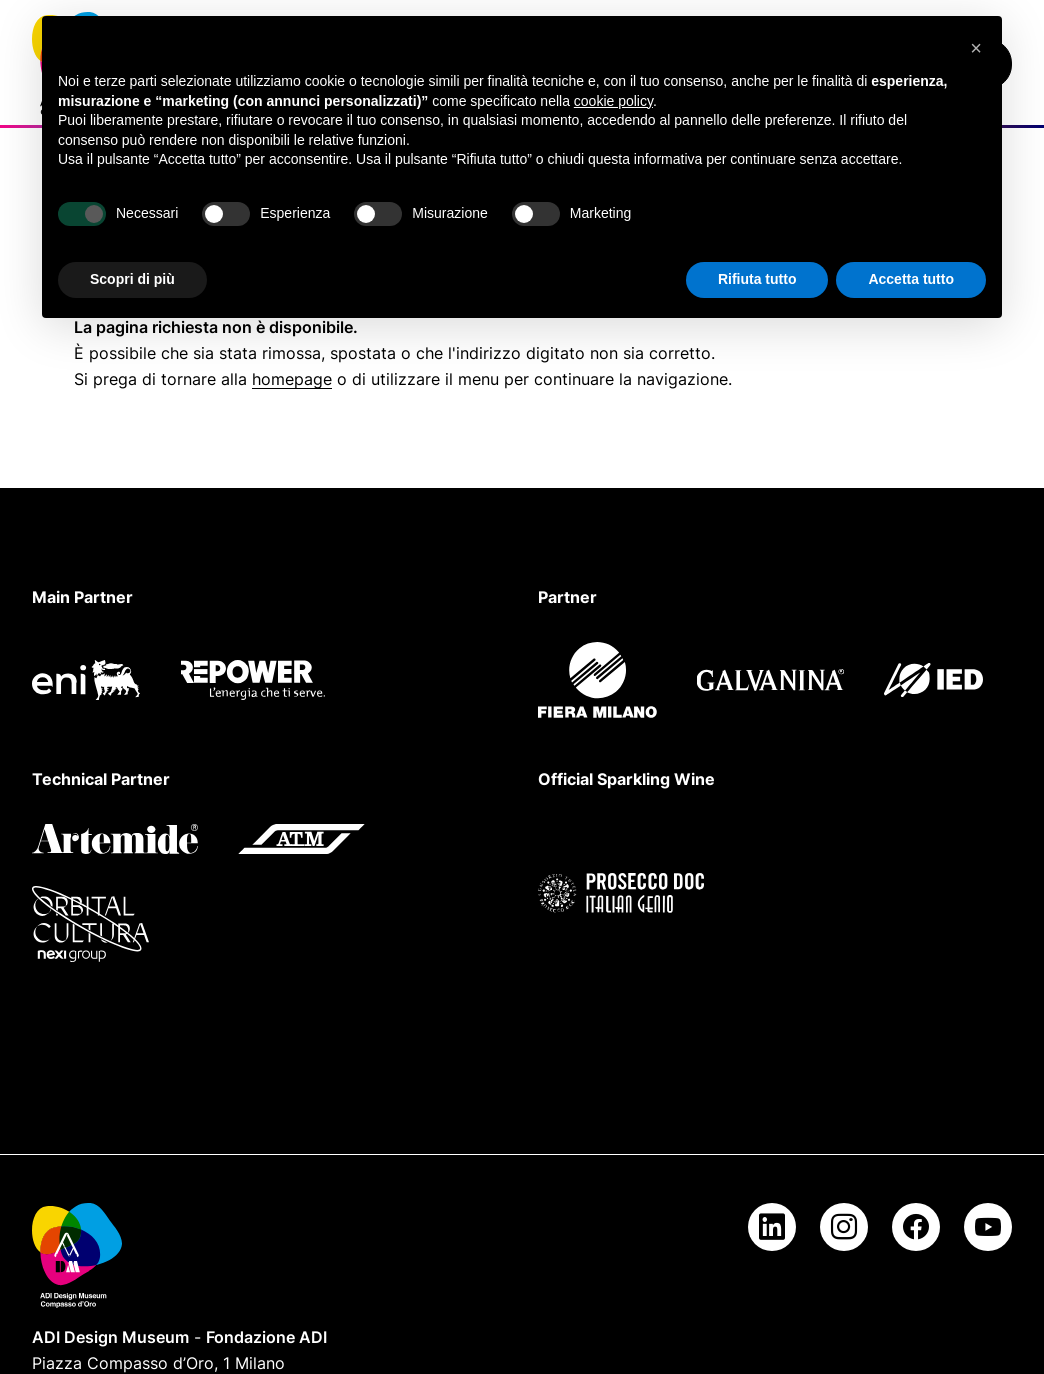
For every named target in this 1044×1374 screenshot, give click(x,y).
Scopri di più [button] (132, 279)
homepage (292, 379)
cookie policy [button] (613, 101)
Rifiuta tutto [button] (757, 279)
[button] (976, 48)
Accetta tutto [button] (911, 279)
